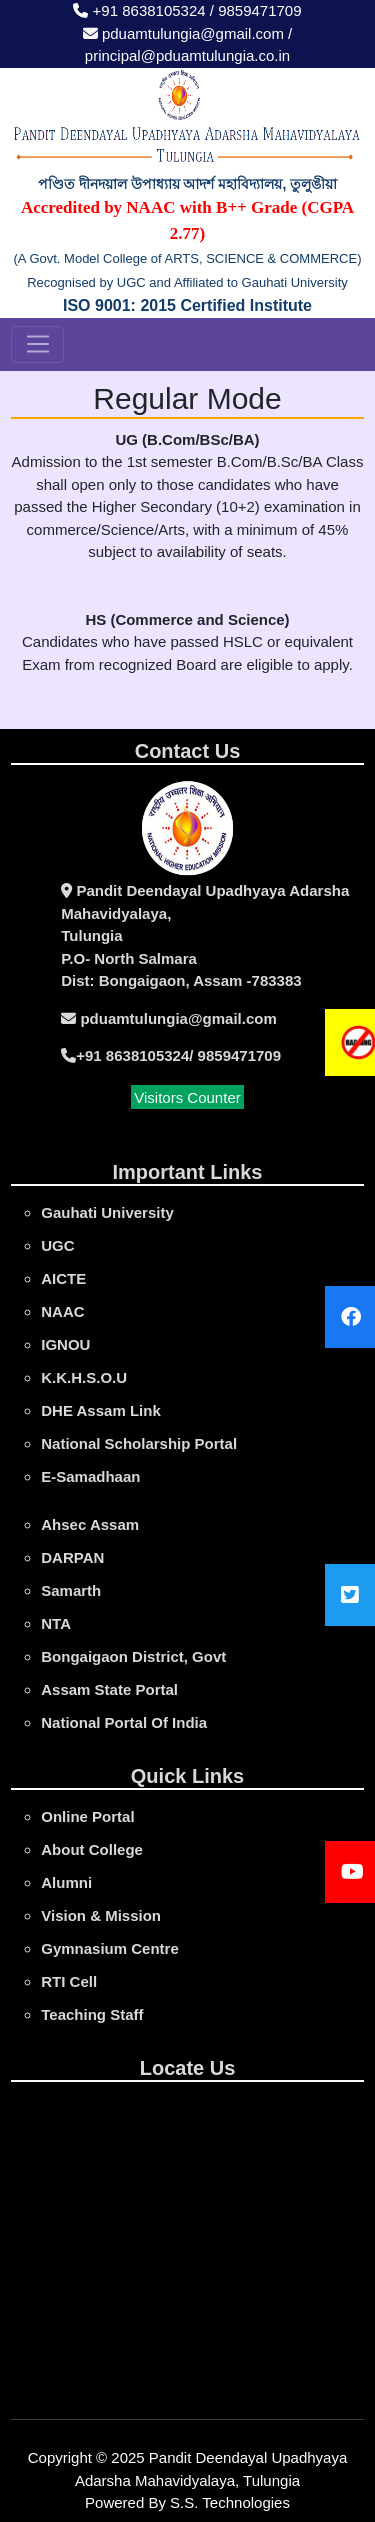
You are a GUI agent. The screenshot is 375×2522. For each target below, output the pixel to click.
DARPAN (72, 1557)
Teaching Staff (92, 2014)
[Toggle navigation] (37, 345)
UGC (57, 1245)
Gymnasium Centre (110, 1948)
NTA (56, 1623)
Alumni (66, 1882)
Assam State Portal (109, 1689)
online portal (87, 1816)
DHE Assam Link (100, 1410)
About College (92, 1849)
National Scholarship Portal (139, 1443)
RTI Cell (69, 1981)
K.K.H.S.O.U (84, 1377)
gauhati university (107, 1212)
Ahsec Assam (90, 1524)
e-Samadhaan (90, 1476)
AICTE (63, 1278)
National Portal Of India (124, 1722)
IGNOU (65, 1344)
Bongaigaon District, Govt (133, 1656)
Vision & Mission (101, 1915)
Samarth (71, 1590)
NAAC (62, 1311)
